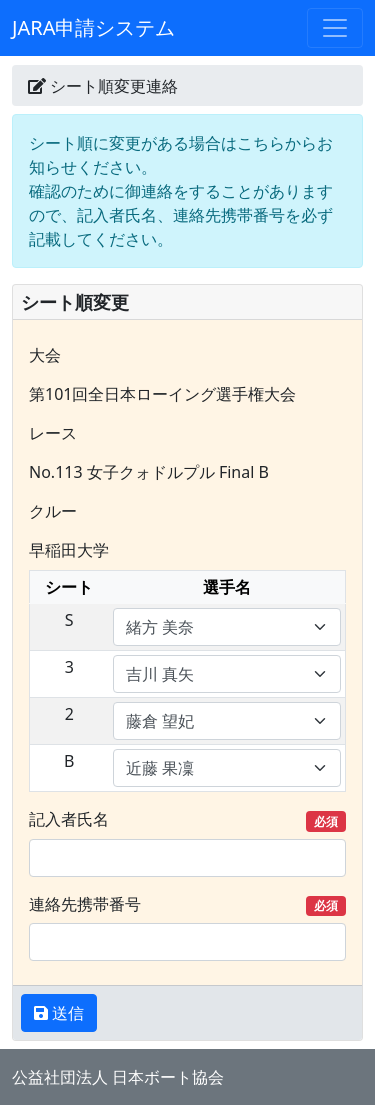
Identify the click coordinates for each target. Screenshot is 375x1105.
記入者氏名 (187, 819)
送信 (66, 1013)
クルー (53, 511)
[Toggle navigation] (335, 28)
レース (53, 433)
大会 (45, 355)
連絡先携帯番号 (187, 904)
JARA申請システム (93, 27)
